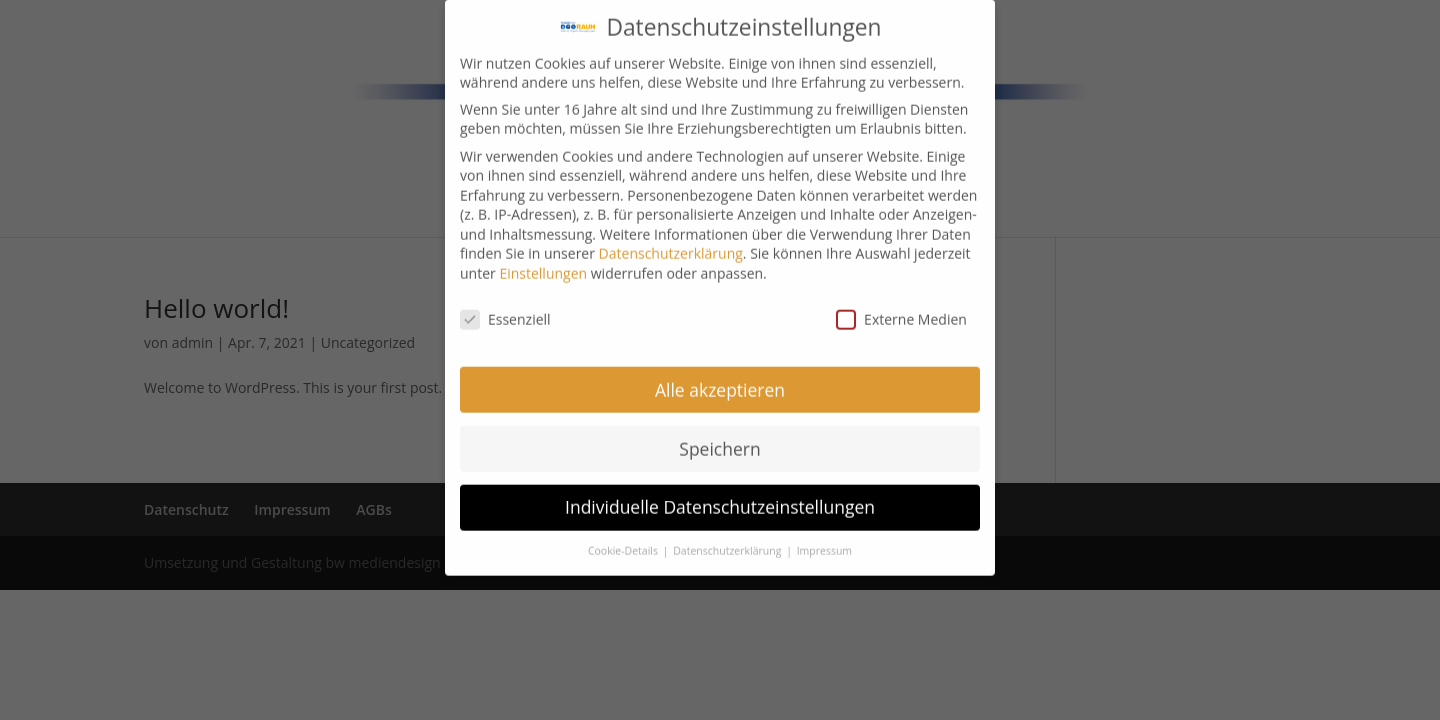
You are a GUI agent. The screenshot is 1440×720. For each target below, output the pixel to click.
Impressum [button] (824, 537)
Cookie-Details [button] (624, 537)
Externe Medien (901, 305)
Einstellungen (543, 259)
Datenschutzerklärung (671, 239)
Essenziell (505, 305)
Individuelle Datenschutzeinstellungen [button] (720, 493)
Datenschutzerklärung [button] (728, 537)
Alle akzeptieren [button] (720, 375)
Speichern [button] (719, 434)
